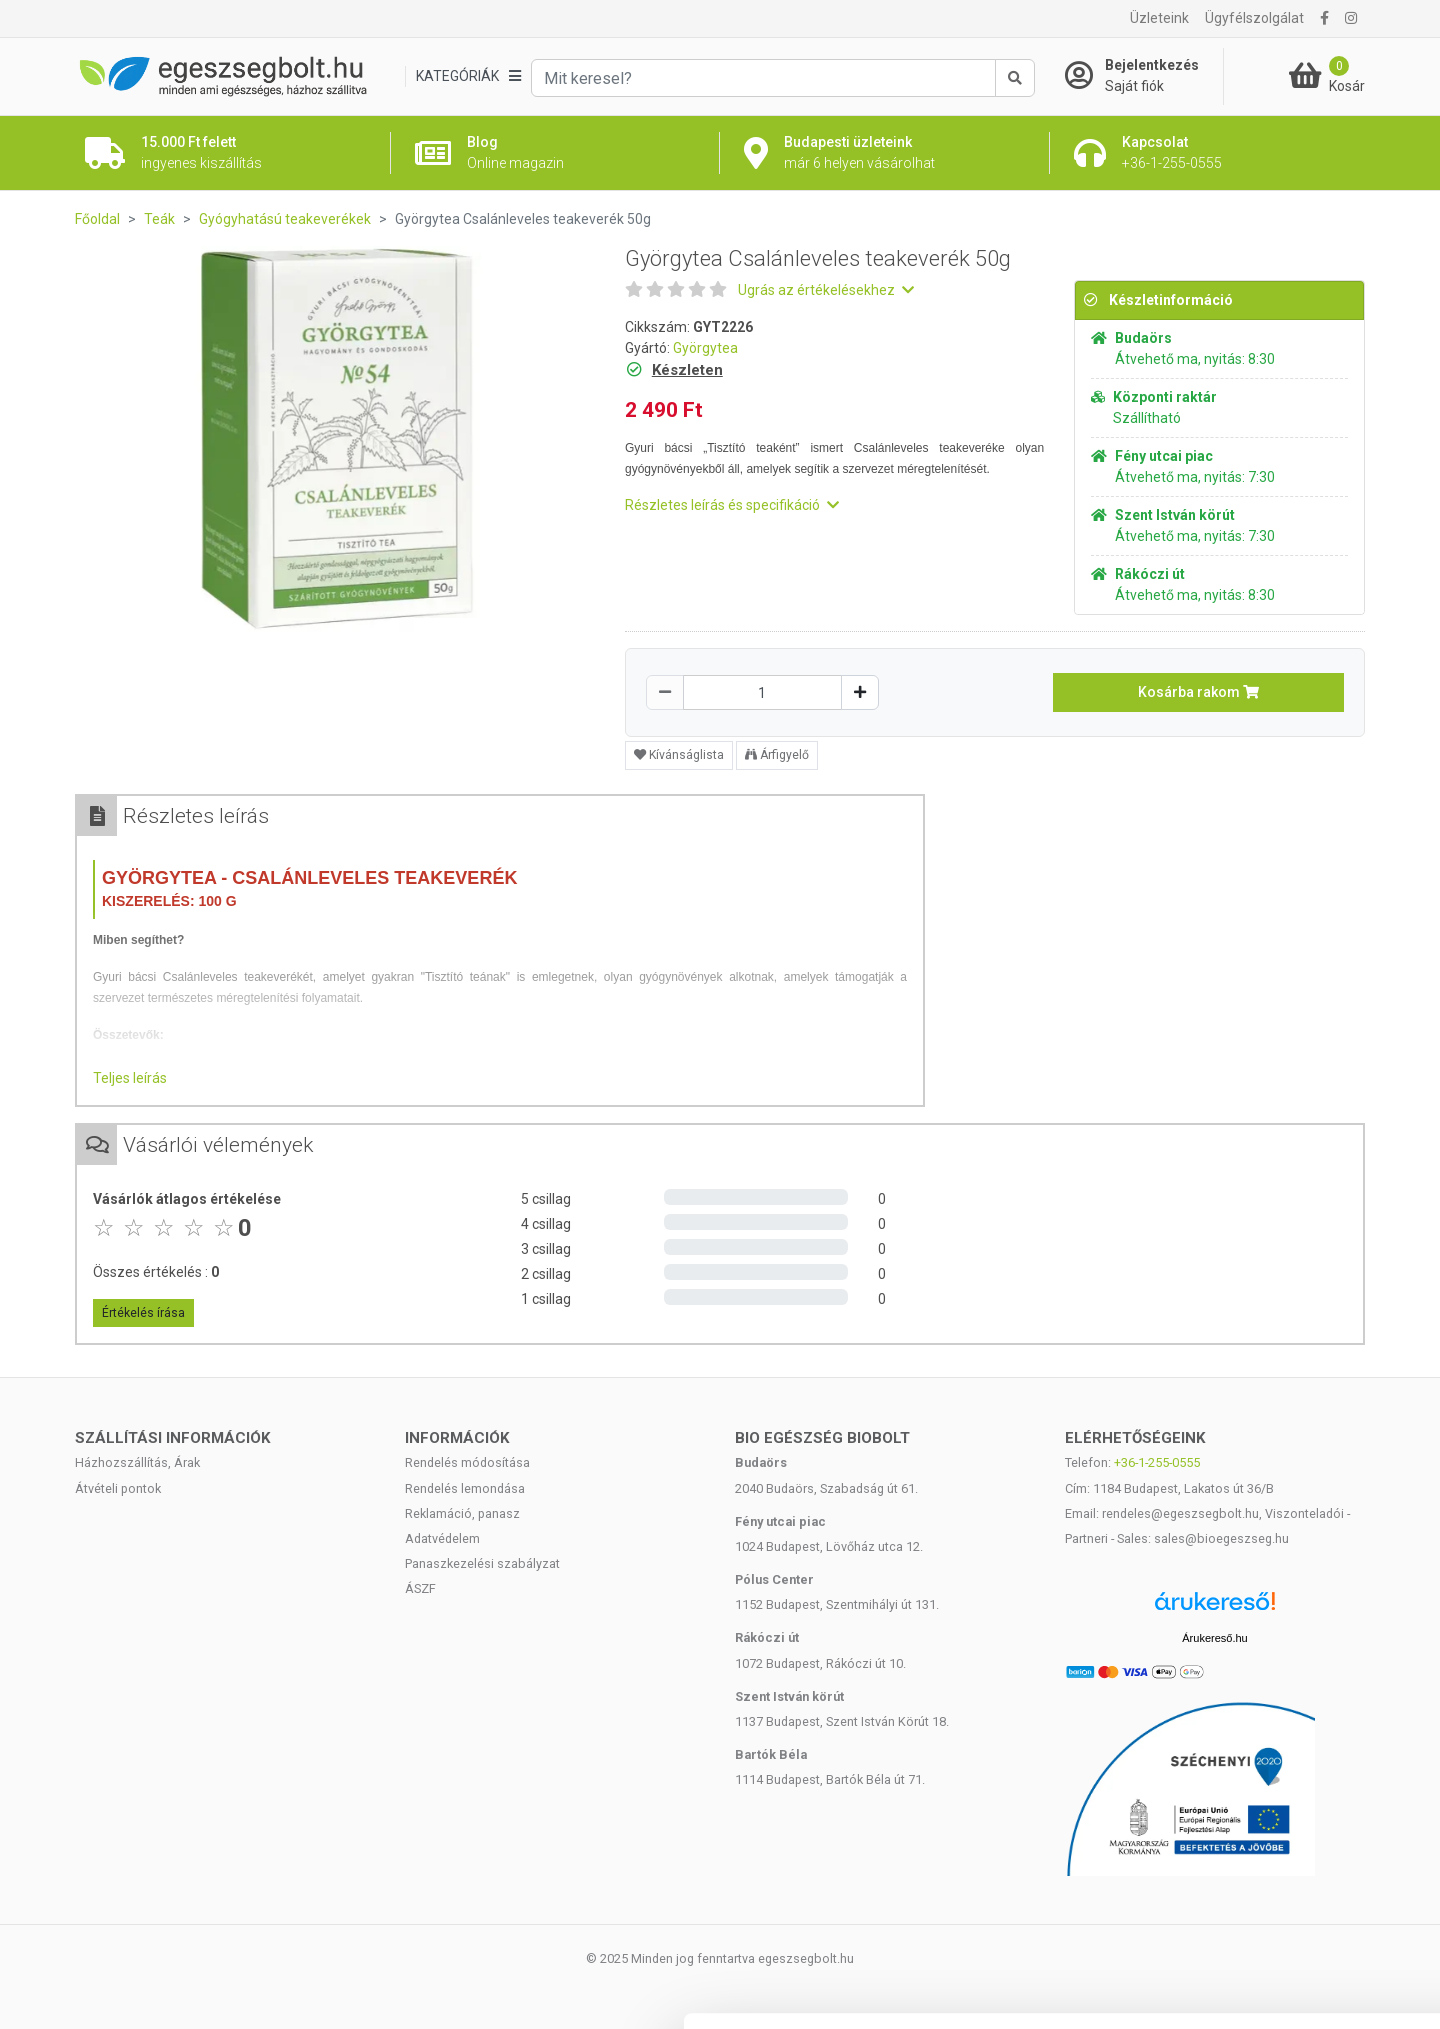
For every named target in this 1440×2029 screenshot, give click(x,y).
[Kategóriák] (468, 76)
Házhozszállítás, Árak (137, 1462)
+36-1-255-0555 (1157, 1462)
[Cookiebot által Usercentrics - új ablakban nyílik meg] (129, 1990)
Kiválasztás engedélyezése (1273, 1832)
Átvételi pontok (118, 1488)
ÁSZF (420, 1588)
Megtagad (1273, 1897)
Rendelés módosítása (467, 1462)
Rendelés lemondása (465, 1488)
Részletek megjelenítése (1136, 1989)
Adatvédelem (442, 1538)
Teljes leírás (130, 1078)
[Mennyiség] (762, 692)
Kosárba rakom (1198, 692)
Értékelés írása (143, 1313)
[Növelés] (860, 692)
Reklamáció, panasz (462, 1513)
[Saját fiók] (1144, 76)
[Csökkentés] (665, 692)
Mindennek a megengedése (1272, 1766)
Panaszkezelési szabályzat (482, 1563)
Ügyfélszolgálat (1254, 18)
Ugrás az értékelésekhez (826, 290)
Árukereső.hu (1214, 1638)
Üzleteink (1159, 18)
